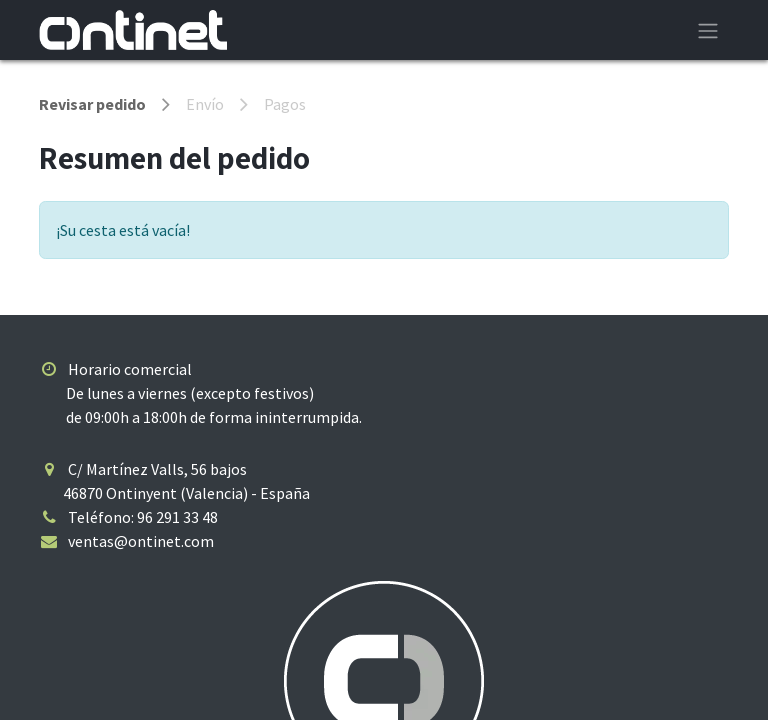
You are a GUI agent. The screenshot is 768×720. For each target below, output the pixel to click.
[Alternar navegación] (708, 30)
